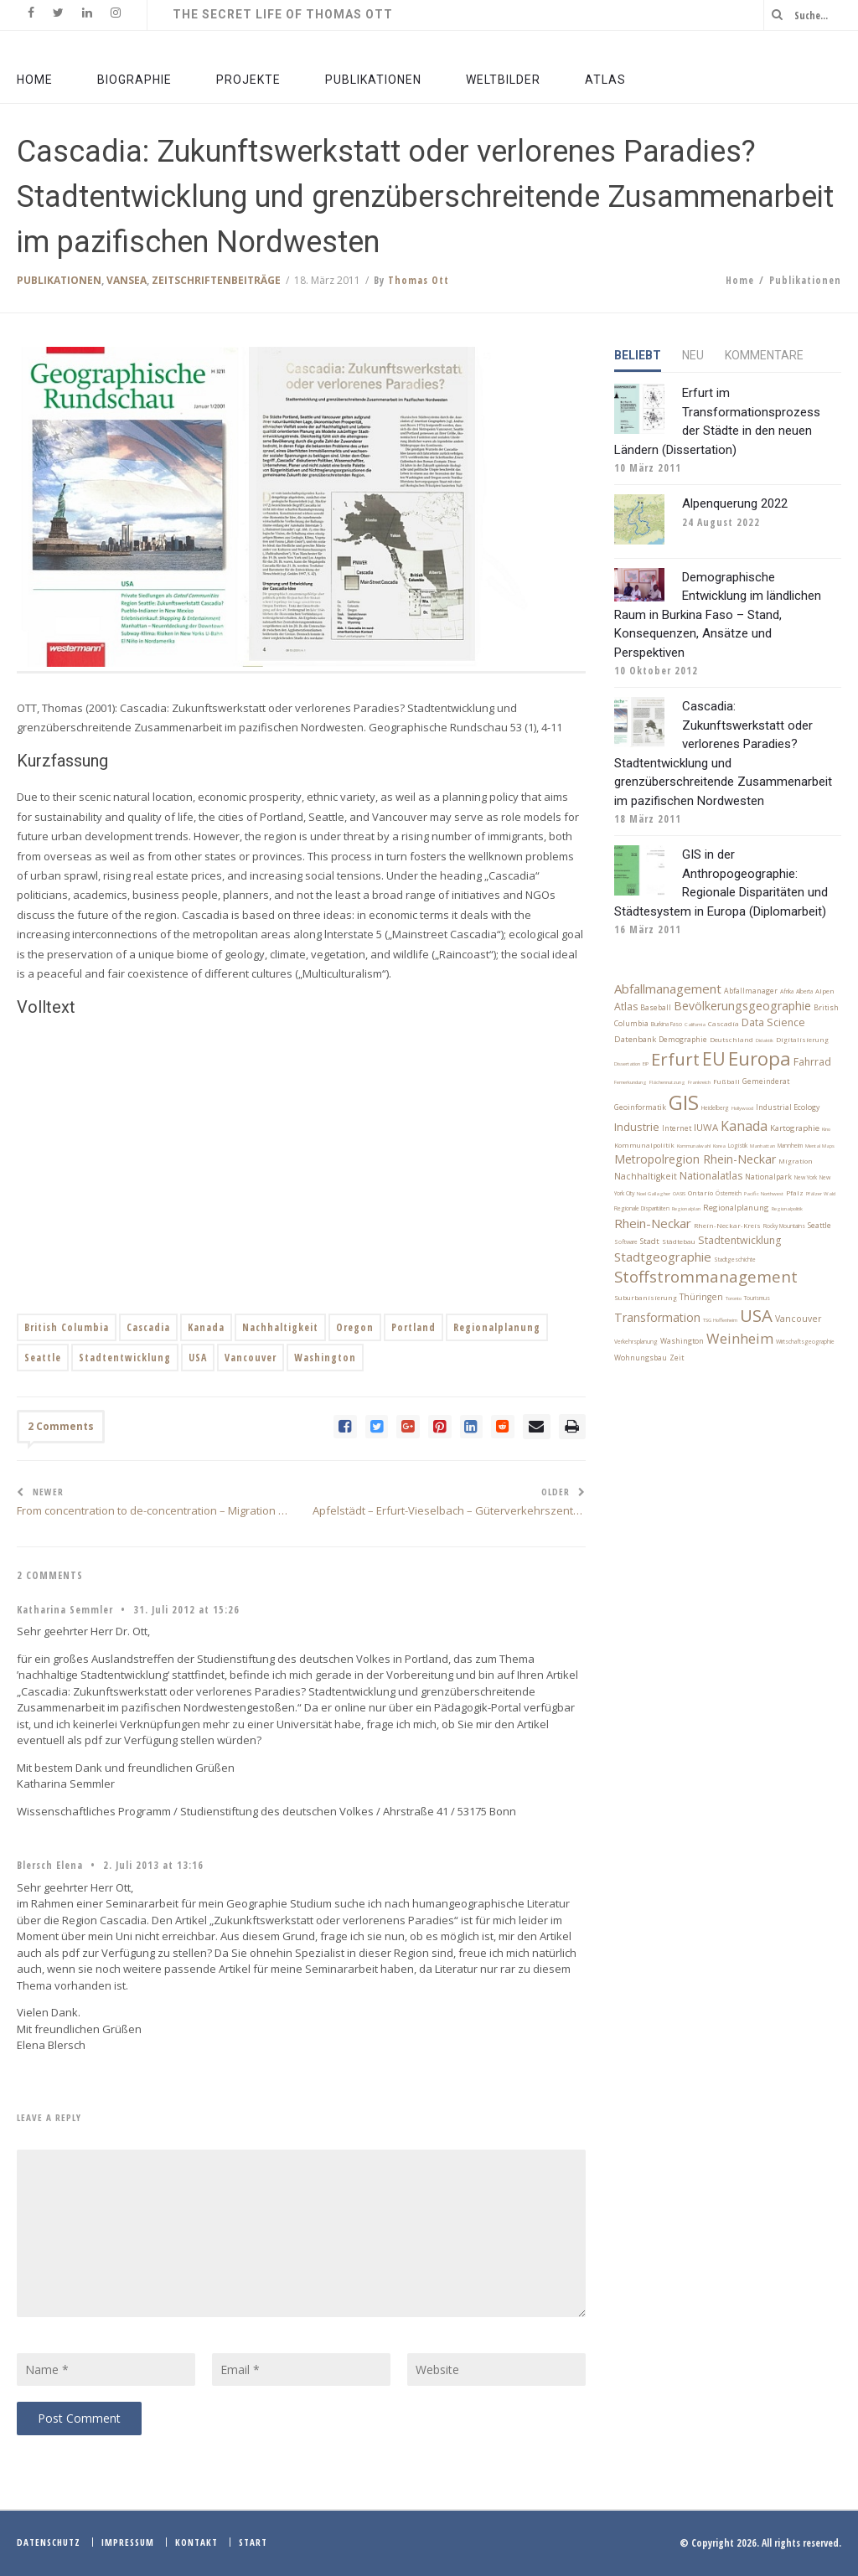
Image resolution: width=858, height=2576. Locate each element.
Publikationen (59, 280)
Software (626, 1242)
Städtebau (678, 1241)
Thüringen (701, 1297)
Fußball (726, 1081)
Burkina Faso (666, 1024)
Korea (719, 1146)
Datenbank (635, 1039)
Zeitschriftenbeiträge (216, 280)
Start (253, 2542)
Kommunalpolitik (644, 1145)
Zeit (676, 1358)
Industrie (636, 1126)
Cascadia (148, 1327)
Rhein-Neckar (652, 1223)
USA (198, 1357)
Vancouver (251, 1357)
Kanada (206, 1327)
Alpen (825, 991)
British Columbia (66, 1327)
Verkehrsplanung (636, 1341)
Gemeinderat (765, 1081)
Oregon (355, 1327)
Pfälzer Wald (820, 1193)
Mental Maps (820, 1146)
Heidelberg (715, 1108)
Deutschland (731, 1039)
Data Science (773, 1022)
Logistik (737, 1145)
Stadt (649, 1241)
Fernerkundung (630, 1082)
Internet (676, 1128)
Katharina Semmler (65, 1610)
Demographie (683, 1040)
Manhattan (762, 1146)
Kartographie (794, 1128)
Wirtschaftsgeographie (805, 1341)
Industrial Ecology (787, 1107)
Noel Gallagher (653, 1193)
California (695, 1024)
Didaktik (764, 1040)
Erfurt (675, 1059)
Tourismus (757, 1298)
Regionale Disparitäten (641, 1208)
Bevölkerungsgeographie (742, 1006)
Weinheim (739, 1338)
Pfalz (795, 1193)
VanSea (126, 280)
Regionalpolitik (787, 1208)
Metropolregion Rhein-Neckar (695, 1159)
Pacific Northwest (763, 1193)
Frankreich (699, 1082)
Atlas (626, 1006)
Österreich (729, 1193)
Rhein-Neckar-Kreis (727, 1225)
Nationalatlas (711, 1176)
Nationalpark (768, 1177)
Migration (795, 1161)
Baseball (655, 1008)
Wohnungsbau (640, 1358)
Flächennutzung (667, 1082)
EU (714, 1058)
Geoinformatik (640, 1107)
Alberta (804, 991)
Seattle (42, 1357)
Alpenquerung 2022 (735, 503)
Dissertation (627, 1064)
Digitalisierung (802, 1039)
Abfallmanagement (667, 988)
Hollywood (742, 1108)
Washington (325, 1357)
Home (740, 280)
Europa (759, 1058)
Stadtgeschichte (735, 1259)
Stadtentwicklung (125, 1357)
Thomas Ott (418, 280)
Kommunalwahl (694, 1146)
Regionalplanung (496, 1327)
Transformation (657, 1317)
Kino (826, 1129)
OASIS (679, 1193)
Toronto (734, 1298)
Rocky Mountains (784, 1226)
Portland (413, 1327)
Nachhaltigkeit (280, 1327)
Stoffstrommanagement (706, 1276)
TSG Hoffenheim (720, 1320)
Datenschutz (48, 2542)
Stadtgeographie (662, 1256)
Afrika (786, 991)
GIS (684, 1102)
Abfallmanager (751, 991)
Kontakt (196, 2542)
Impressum (127, 2542)
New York (805, 1177)
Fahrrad (812, 1062)
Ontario (700, 1193)
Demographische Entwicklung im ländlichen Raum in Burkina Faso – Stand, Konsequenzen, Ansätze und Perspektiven (717, 615)
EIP (646, 1064)
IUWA (706, 1127)
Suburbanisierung (645, 1297)
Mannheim (790, 1145)
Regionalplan (686, 1208)
